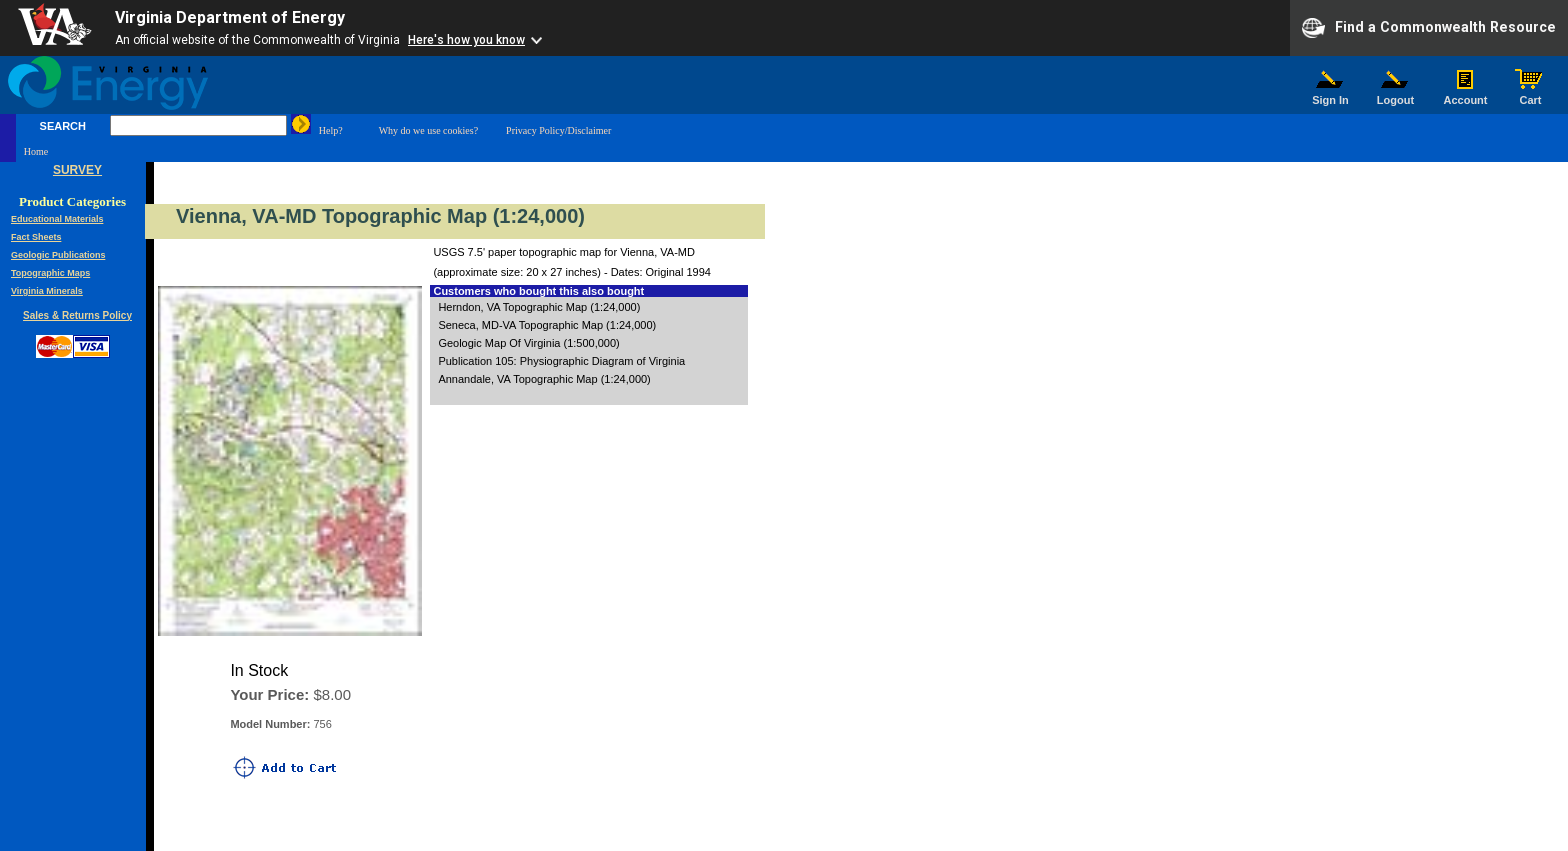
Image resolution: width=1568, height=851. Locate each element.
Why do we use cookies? (428, 130)
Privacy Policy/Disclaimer (558, 130)
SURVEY (77, 170)
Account (1465, 95)
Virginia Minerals (47, 291)
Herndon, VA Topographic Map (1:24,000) (539, 307)
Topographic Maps (50, 273)
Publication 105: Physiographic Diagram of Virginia (561, 361)
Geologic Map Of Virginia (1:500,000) (528, 343)
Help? (331, 130)
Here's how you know (466, 40)
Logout (1396, 95)
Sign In (1331, 95)
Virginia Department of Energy (230, 17)
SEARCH (63, 126)
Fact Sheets (36, 237)
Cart (1531, 95)
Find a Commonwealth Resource (1429, 28)
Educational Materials (57, 219)
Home (36, 151)
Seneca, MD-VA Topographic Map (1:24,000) (547, 325)
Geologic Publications (58, 255)
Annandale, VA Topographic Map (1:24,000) (544, 379)
